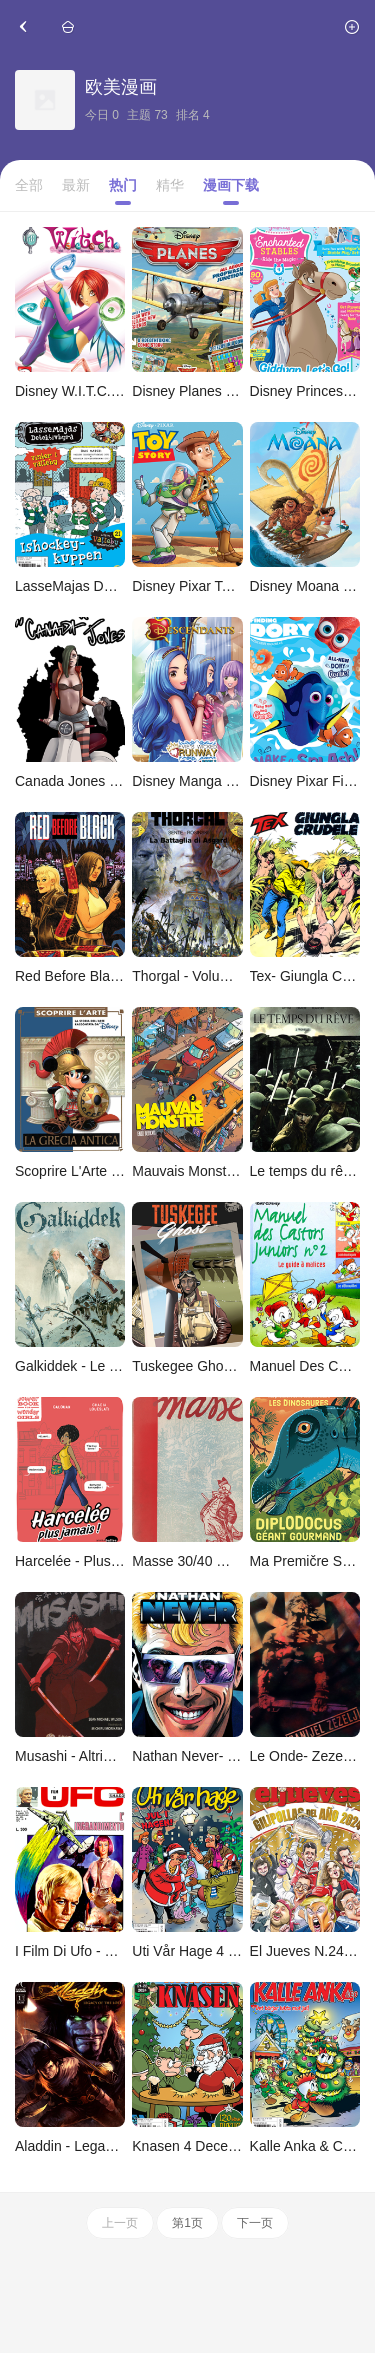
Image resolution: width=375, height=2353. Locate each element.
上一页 (120, 2223)
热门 (123, 185)
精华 (170, 185)
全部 (29, 185)
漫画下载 (231, 185)
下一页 (255, 2223)
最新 (76, 185)
